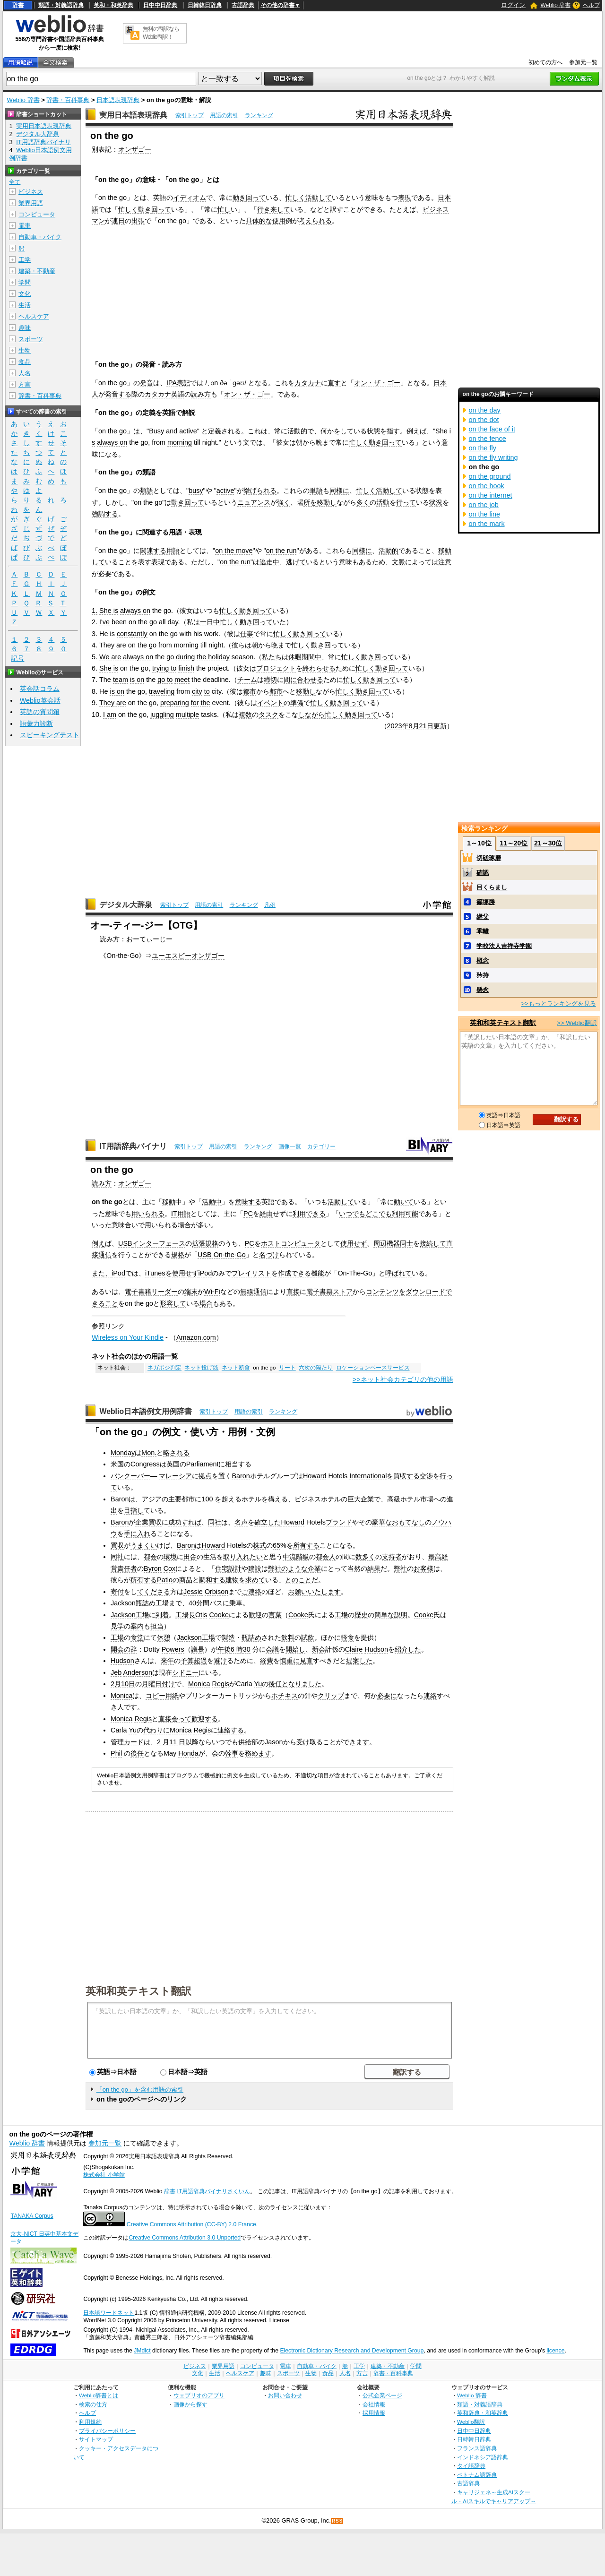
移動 (168, 1202)
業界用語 (30, 203)
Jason (274, 1742)
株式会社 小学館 (103, 2174)
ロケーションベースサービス (373, 1367)
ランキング (259, 115)
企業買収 (148, 1522)
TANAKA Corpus (31, 2216)
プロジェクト (276, 668)
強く (283, 502)
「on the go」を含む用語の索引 (139, 2089)
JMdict (142, 2350)
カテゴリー (321, 1146)
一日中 (210, 622)
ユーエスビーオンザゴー (188, 955)
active (188, 431)
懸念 (482, 989)
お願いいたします (314, 1591)
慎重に (290, 1660)
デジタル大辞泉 (125, 905)
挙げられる (260, 490)
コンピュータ (36, 214)
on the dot (484, 419)
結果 (373, 1568)
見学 (117, 1626)
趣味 (24, 327)
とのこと (298, 1580)
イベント (270, 702)
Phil (116, 1753)
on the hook (486, 486)
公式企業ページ (382, 2395)
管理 (117, 1742)
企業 (314, 1568)
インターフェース (158, 1243)
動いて (404, 1202)
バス (216, 1603)
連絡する (230, 1730)
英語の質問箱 (40, 711)
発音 (146, 383)
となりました (301, 1684)
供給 (244, 1742)
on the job (484, 504)
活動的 (297, 431)
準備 (296, 702)
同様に (339, 490)
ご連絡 (251, 1591)
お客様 (423, 1568)
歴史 (361, 1615)
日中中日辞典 (160, 5)
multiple (187, 714)
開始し (295, 1649)
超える (232, 1499)
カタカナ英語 (164, 394)
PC (248, 1213)
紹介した (408, 1649)
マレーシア (175, 1476)
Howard (315, 1476)
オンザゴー (134, 149)
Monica (199, 1684)
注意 (444, 562)
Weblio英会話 (40, 700)
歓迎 (255, 1615)
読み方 (201, 394)
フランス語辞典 (477, 2448)
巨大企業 (360, 1499)
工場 (162, 1603)
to (207, 691)
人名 (24, 373)
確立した (267, 1522)
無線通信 (253, 1291)
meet (182, 679)
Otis (201, 1615)
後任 (275, 1684)
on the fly (482, 448)
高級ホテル (403, 1499)
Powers (173, 1649)
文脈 (398, 562)
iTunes (155, 1273)
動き (239, 197)
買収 (117, 1545)
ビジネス (30, 191)
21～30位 (548, 843)
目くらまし (491, 887)
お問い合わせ (285, 2395)
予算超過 (194, 1660)
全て (14, 182)
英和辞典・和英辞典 (482, 2413)
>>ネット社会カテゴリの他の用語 (403, 1379)
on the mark (487, 523)
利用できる (309, 1213)
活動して (318, 197)
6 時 (237, 1649)
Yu (258, 1684)
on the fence (487, 438)
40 (192, 1603)
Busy (156, 431)
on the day (485, 410)
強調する (105, 513)
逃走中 (269, 562)
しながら (311, 714)
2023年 (398, 726)
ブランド (339, 1522)
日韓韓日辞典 (205, 5)
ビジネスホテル (317, 1499)
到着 (162, 1615)
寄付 (117, 1591)
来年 (167, 1660)
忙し (224, 209)
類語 (146, 490)
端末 (191, 1291)
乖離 (482, 931)
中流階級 (296, 1556)
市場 (426, 1499)
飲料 (287, 1637)
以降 (192, 1742)
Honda (188, 1753)
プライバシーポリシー (107, 2431)
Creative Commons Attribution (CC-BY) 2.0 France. (192, 2224)
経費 (266, 1660)
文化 (24, 293)
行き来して (273, 209)
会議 (272, 1649)
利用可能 (405, 1213)
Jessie (193, 1591)
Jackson (123, 1603)
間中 (314, 657)
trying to (164, 668)
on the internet (490, 495)
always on (112, 442)
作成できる (294, 1273)
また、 (102, 1273)
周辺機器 (386, 1243)
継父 (482, 916)
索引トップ (189, 115)
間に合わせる (303, 679)
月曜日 (152, 1684)
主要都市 (181, 1499)
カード (134, 1742)
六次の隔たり (316, 1367)
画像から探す (190, 2404)
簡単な (384, 1615)
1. (94, 610)
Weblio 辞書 (555, 5)
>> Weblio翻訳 (576, 1022)
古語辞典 (243, 5)
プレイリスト (251, 1273)
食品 (24, 361)
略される (176, 1452)
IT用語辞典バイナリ (132, 1146)
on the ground (490, 476)
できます (356, 1742)
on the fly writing (493, 457)
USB (125, 1243)
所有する (306, 1545)
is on (137, 679)
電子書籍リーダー (151, 1291)
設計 (235, 1568)
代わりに (156, 1730)
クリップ (331, 1695)
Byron (153, 1568)
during (185, 657)
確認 (482, 872)
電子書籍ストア (329, 1291)
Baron (241, 1476)
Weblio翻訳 (471, 2422)
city (197, 691)
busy (196, 490)
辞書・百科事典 (67, 99)
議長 (197, 1649)
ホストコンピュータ (290, 1243)
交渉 (426, 1476)
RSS (337, 2521)
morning (179, 442)
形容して (173, 1303)
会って (181, 1719)
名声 (241, 1522)
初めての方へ (545, 62)
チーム (247, 679)
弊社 (274, 1568)
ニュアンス (253, 502)
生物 (24, 350)
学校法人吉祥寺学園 (504, 945)
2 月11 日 (171, 1742)
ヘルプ (591, 5)
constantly (132, 634)
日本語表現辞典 (117, 99)
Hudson (376, 1649)
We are (110, 657)
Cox (170, 1568)
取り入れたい (243, 1556)
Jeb (116, 1672)
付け (168, 1684)
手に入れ (137, 1533)
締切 (270, 679)
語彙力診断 (36, 723)
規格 (177, 1254)
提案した (359, 1660)
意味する (248, 1202)
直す (334, 383)
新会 (318, 1649)
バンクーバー (130, 1476)
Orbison (216, 1591)
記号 (17, 658)
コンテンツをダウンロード (405, 1291)
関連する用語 (160, 550)
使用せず (353, 1243)
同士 (406, 1243)
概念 (482, 960)
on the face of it (492, 429)
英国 (173, 1464)
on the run (281, 550)
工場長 (185, 1615)
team (120, 679)
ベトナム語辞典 (477, 2475)
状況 (435, 502)
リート (287, 1367)
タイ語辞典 (471, 2466)
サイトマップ (96, 2439)
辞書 (18, 5)
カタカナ (307, 383)
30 (247, 1649)
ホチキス (284, 1695)
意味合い (125, 1225)
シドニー (185, 1672)
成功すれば (184, 1522)
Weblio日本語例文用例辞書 (145, 1411)
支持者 (392, 1556)
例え (413, 431)
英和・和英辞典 (113, 5)
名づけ (269, 1254)
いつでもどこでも (365, 1213)
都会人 (326, 1556)
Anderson (138, 1672)
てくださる (153, 1591)
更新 (440, 726)
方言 (24, 384)
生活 (24, 305)
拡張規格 (205, 1243)
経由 (266, 1213)
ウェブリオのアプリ (199, 2395)
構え (274, 1499)
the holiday (213, 657)
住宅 (221, 1568)
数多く (365, 1556)
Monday (123, 1452)
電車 (24, 225)
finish (186, 668)
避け (220, 1660)
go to (165, 679)
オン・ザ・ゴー (377, 383)
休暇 (295, 657)
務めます (258, 1753)
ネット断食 (236, 1367)
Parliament (202, 1464)
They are (112, 645)
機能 (317, 1273)
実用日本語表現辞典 (133, 115)
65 (276, 1545)
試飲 (307, 1637)
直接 (293, 1291)
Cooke (219, 1615)
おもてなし (408, 1522)
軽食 (347, 1637)
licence (555, 2350)
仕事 (246, 634)
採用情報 (374, 2413)
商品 (185, 1580)
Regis (220, 1684)
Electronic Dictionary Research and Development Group (352, 2350)
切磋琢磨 (488, 858)
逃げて (296, 562)
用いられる (147, 1213)
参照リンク (108, 1326)
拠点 (205, 1476)
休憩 (163, 1637)
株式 (259, 1545)
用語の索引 (224, 115)
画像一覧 (289, 1146)
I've (104, 622)
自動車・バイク (39, 237)
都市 (249, 691)
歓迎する (204, 1719)
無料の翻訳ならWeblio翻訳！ (161, 33)
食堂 (137, 1637)
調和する (212, 1580)
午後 (224, 1649)
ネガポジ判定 (164, 1367)
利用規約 (90, 2422)
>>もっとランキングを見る (558, 1003)
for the (200, 702)
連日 (118, 220)
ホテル (251, 1499)
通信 (105, 1254)
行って (406, 502)
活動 (382, 502)
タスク (268, 714)
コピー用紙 (162, 1695)
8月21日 (421, 726)
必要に (387, 1695)
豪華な (382, 1522)
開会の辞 (124, 1649)
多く (363, 502)
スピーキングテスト (49, 735)
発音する (118, 394)
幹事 (231, 1753)
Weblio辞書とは (98, 2395)
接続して (433, 1243)
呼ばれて (398, 1273)
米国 (117, 1464)
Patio (165, 1580)
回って (256, 197)
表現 (404, 197)
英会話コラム (40, 688)
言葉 (275, 1615)
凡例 (270, 905)
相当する (238, 1464)
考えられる (315, 220)
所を (310, 502)
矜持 (482, 975)
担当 (157, 1626)
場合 (184, 1225)
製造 (228, 1637)
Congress (145, 1464)
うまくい (143, 1545)
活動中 (212, 1202)
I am (109, 714)
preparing (174, 702)
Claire (354, 1649)
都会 (150, 1556)
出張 (138, 220)
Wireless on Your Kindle (128, 1337)
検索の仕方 (93, 2404)
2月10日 (123, 1684)
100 (207, 1499)
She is (108, 610)
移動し (327, 502)
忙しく (295, 197)
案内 (137, 1626)
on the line (484, 514)
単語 (316, 490)
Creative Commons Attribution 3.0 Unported (185, 2237)
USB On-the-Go (222, 1254)
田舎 (190, 1556)
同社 (214, 1522)
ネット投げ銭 (201, 1367)
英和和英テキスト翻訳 (138, 1990)
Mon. (148, 1452)
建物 (232, 1580)
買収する (406, 1476)
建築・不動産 (36, 271)
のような (294, 1568)
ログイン (513, 5)
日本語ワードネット (108, 2312)
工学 (24, 259)
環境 (170, 1556)
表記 (183, 383)
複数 (245, 714)
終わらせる (319, 668)
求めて (255, 1580)
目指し (134, 1510)
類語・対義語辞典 (61, 5)
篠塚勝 (485, 901)
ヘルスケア (33, 316)
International (368, 1476)
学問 (24, 282)
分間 (202, 1603)
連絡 (430, 1695)
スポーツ (30, 339)
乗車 (235, 1603)
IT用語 (180, 1213)
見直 (306, 1660)
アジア (152, 1499)
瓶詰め (146, 1603)
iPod (118, 1273)
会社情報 (374, 2404)
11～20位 (513, 843)
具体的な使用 (265, 220)
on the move (233, 550)
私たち (272, 657)
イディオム (189, 197)
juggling (162, 714)
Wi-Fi (212, 1291)
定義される (224, 431)
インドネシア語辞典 (482, 2457)
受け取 (306, 1742)
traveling (161, 691)
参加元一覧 (583, 62)
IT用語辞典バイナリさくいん (213, 2191)
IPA (171, 383)
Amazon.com (196, 1337)
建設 (254, 1568)
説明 (400, 1615)
